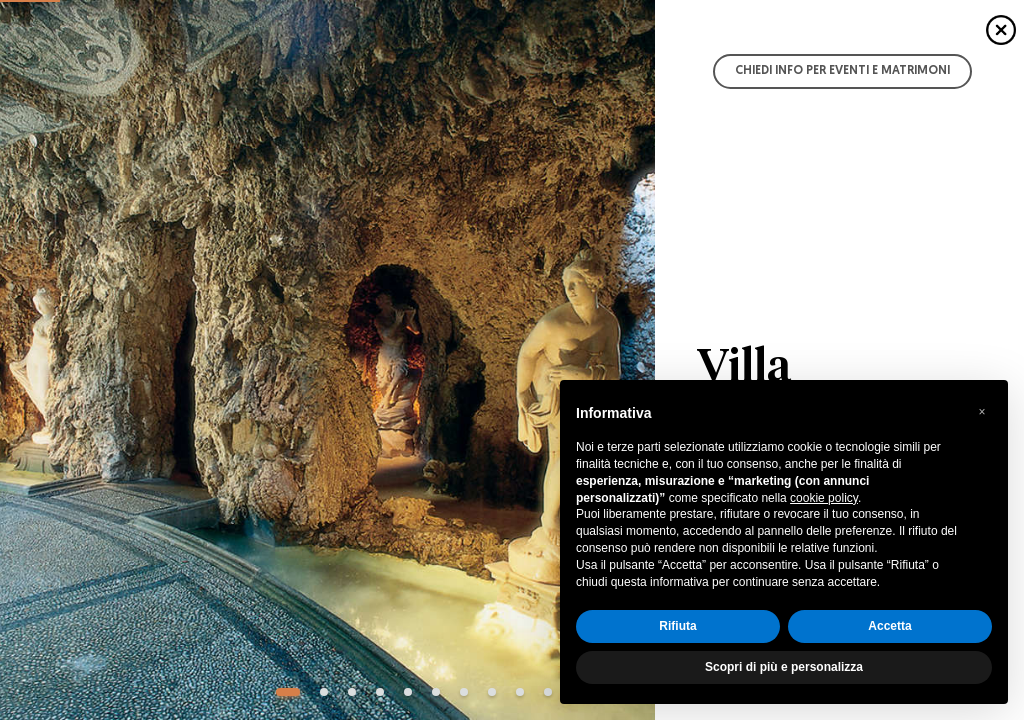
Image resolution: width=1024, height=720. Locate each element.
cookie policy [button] (824, 498)
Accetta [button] (889, 626)
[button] (982, 412)
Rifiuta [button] (677, 626)
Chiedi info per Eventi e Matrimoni (842, 71)
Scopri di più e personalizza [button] (784, 667)
